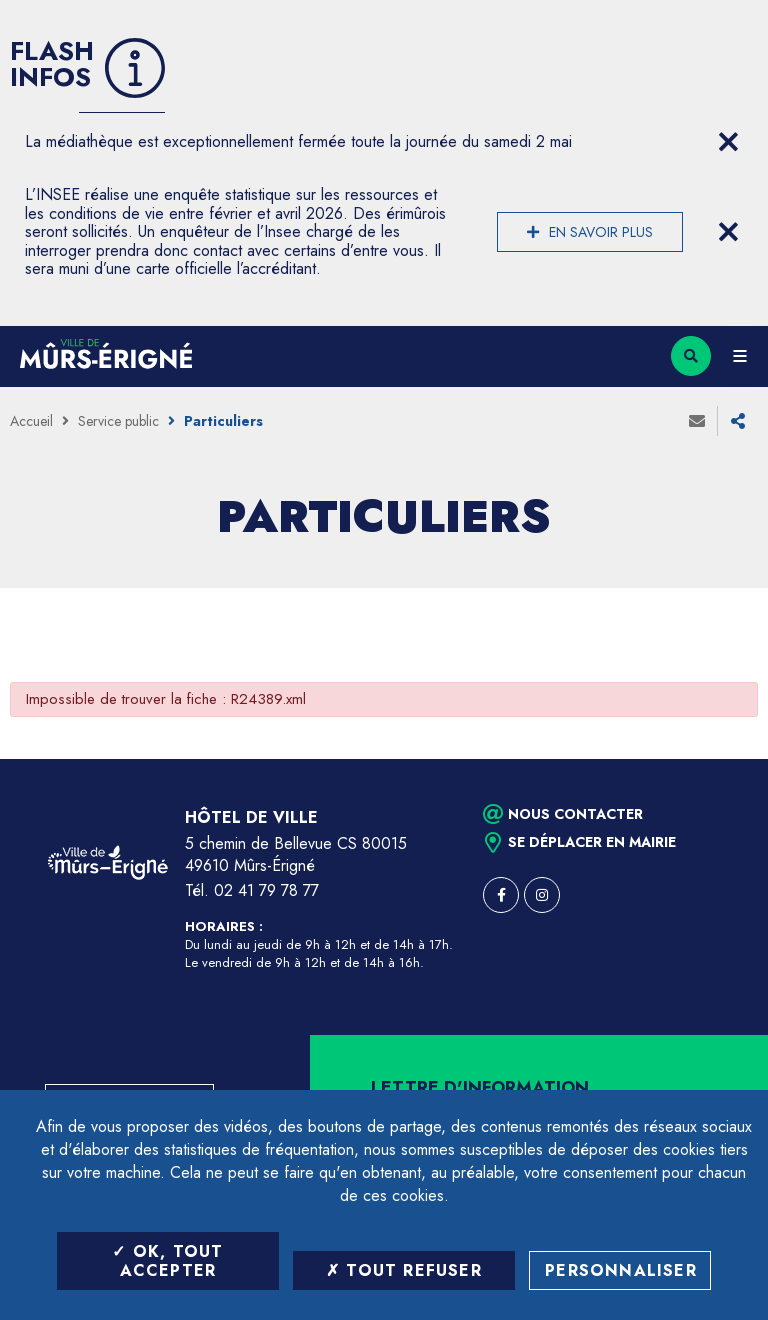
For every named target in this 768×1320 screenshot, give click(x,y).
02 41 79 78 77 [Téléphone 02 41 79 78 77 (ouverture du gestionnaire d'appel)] (266, 890)
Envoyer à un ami (697, 421)
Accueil (31, 421)
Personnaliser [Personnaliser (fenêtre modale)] (621, 1270)
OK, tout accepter (167, 1261)
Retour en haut (718, 759)
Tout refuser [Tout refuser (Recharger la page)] (404, 1270)
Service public (118, 421)
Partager (738, 421)
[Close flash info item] (728, 142)
